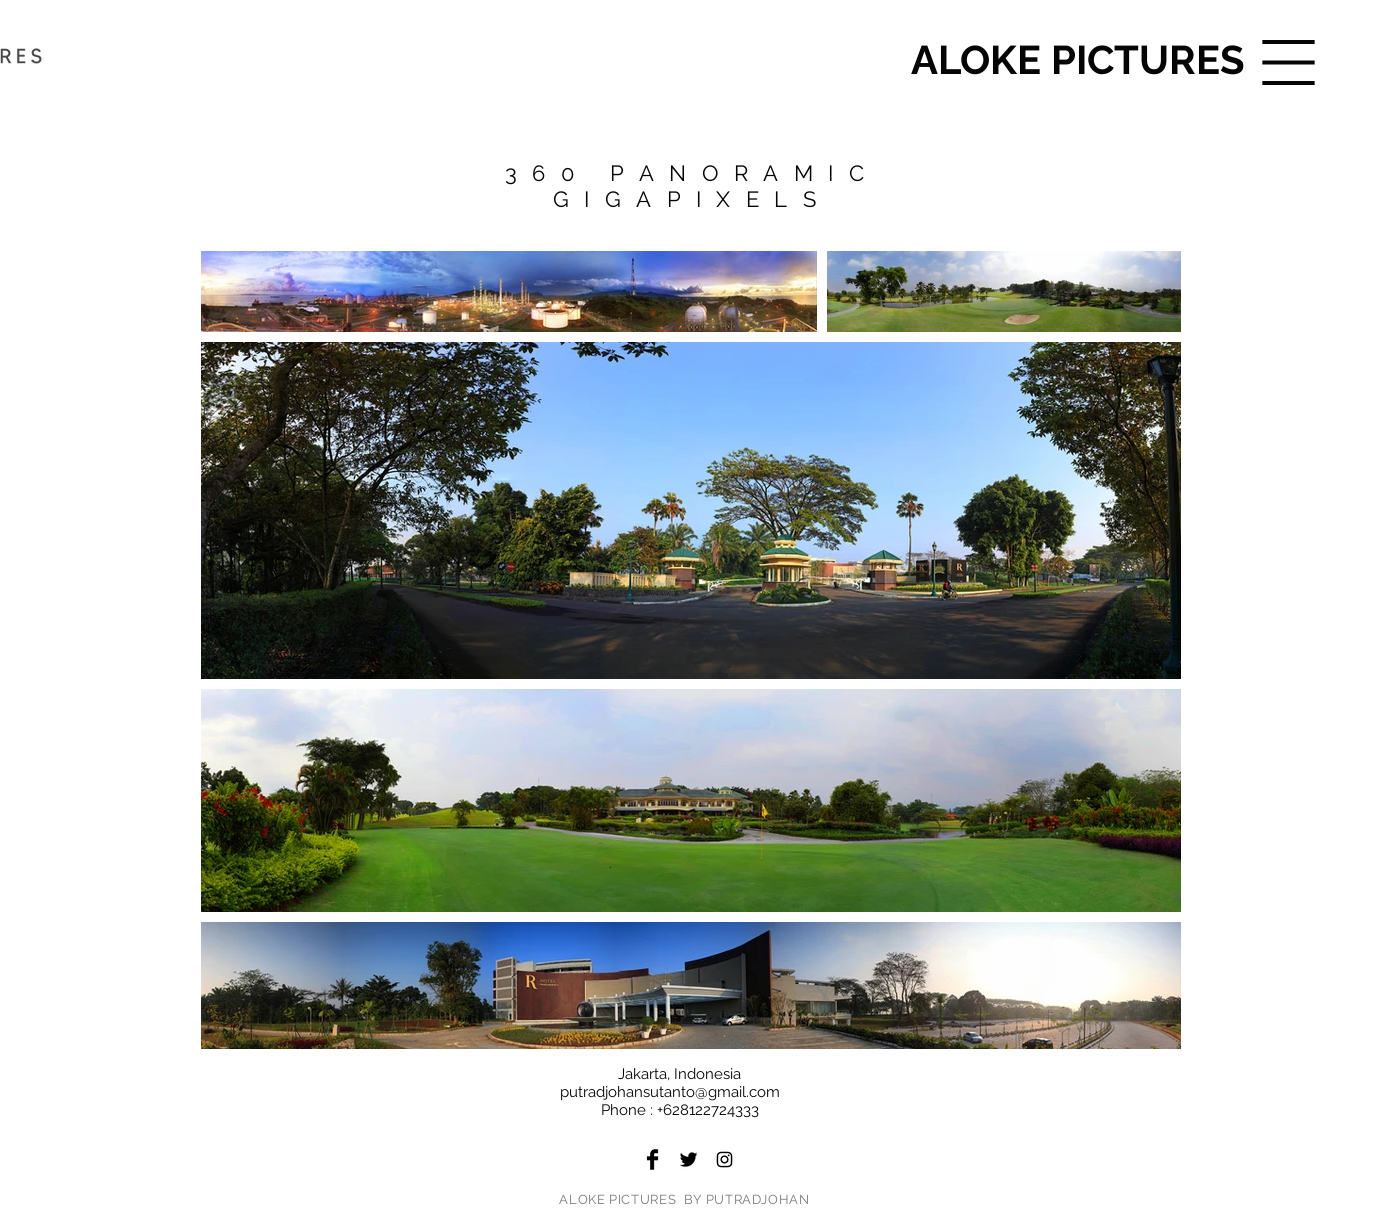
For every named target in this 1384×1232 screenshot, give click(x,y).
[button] (1288, 62)
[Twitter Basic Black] (688, 1159)
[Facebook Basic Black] (652, 1159)
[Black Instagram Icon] (724, 1159)
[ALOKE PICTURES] (1078, 60)
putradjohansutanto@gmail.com (670, 1092)
